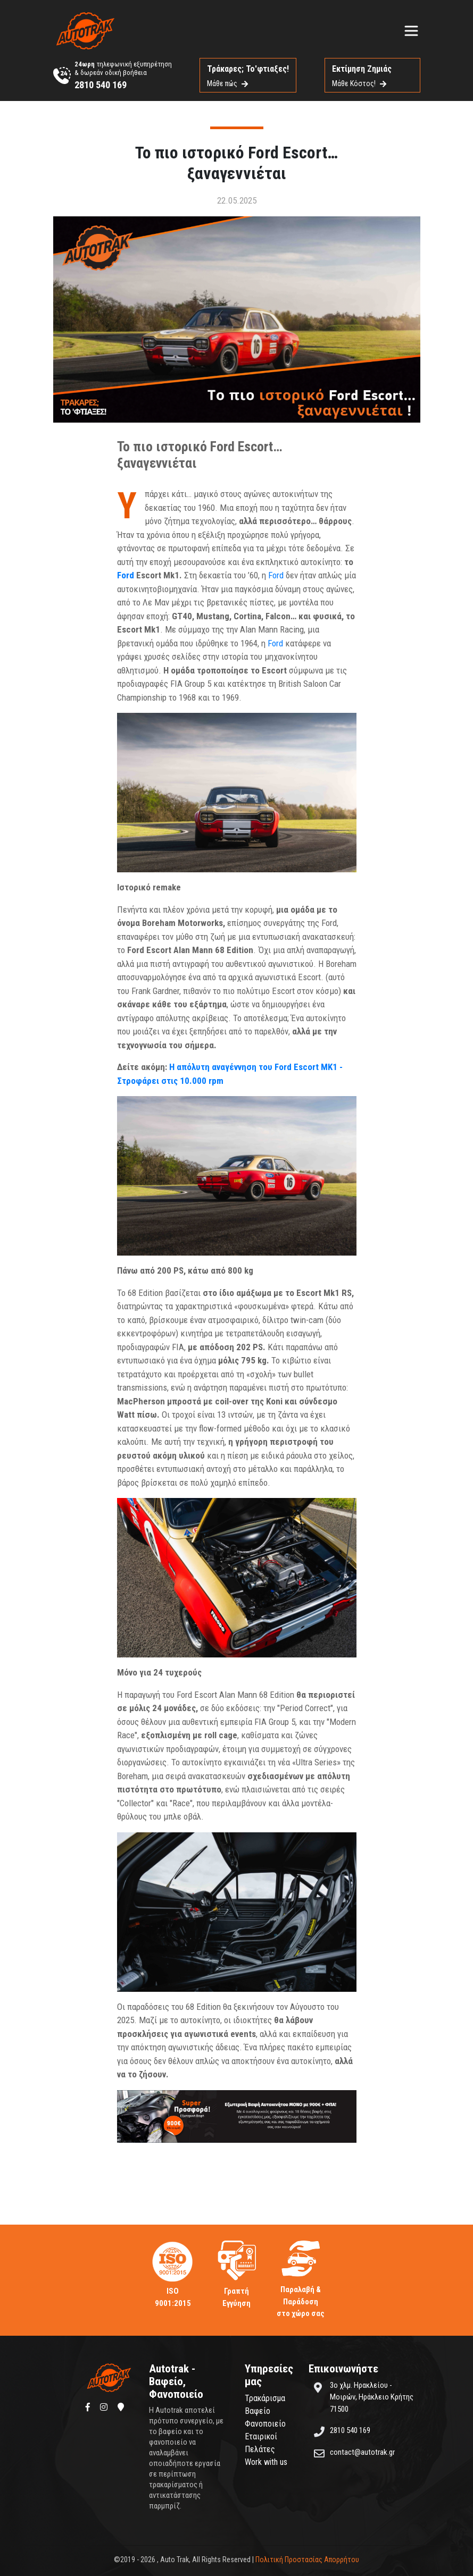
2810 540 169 (100, 84)
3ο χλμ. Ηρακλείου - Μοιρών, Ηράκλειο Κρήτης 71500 (371, 2397)
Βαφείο (257, 2411)
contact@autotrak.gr (362, 2452)
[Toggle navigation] (411, 30)
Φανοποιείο (265, 2424)
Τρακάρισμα (265, 2398)
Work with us (266, 2462)
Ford (125, 575)
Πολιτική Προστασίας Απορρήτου (307, 2559)
